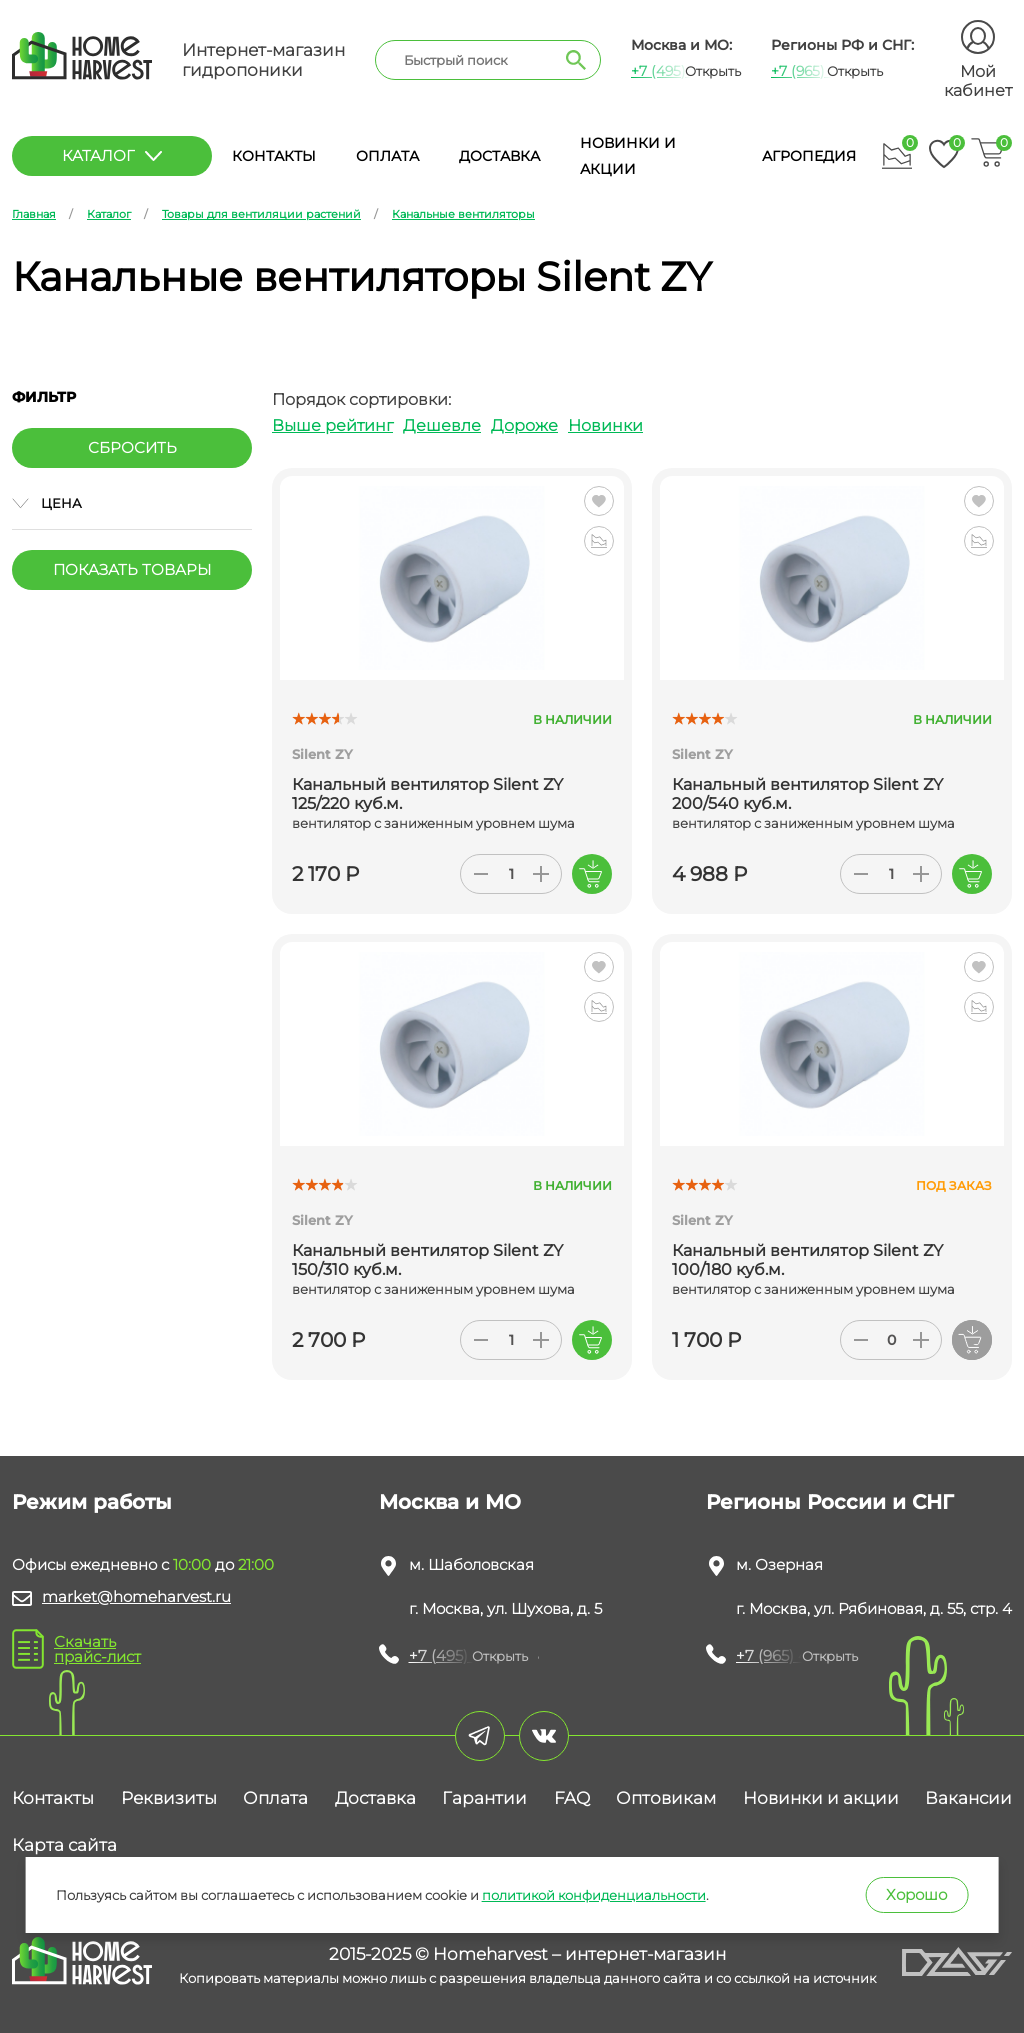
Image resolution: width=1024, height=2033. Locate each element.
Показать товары (132, 569)
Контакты (274, 156)
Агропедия (809, 156)
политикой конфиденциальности (594, 1895)
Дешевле (442, 425)
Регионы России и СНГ (830, 1502)
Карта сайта (64, 1845)
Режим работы (92, 1502)
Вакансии (968, 1798)
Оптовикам (666, 1798)
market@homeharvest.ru (136, 1596)
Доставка (499, 156)
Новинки (605, 425)
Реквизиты (169, 1798)
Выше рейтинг (332, 425)
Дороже (524, 425)
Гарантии (484, 1798)
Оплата (387, 156)
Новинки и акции (821, 1798)
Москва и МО (450, 1502)
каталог (112, 155)
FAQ (572, 1798)
